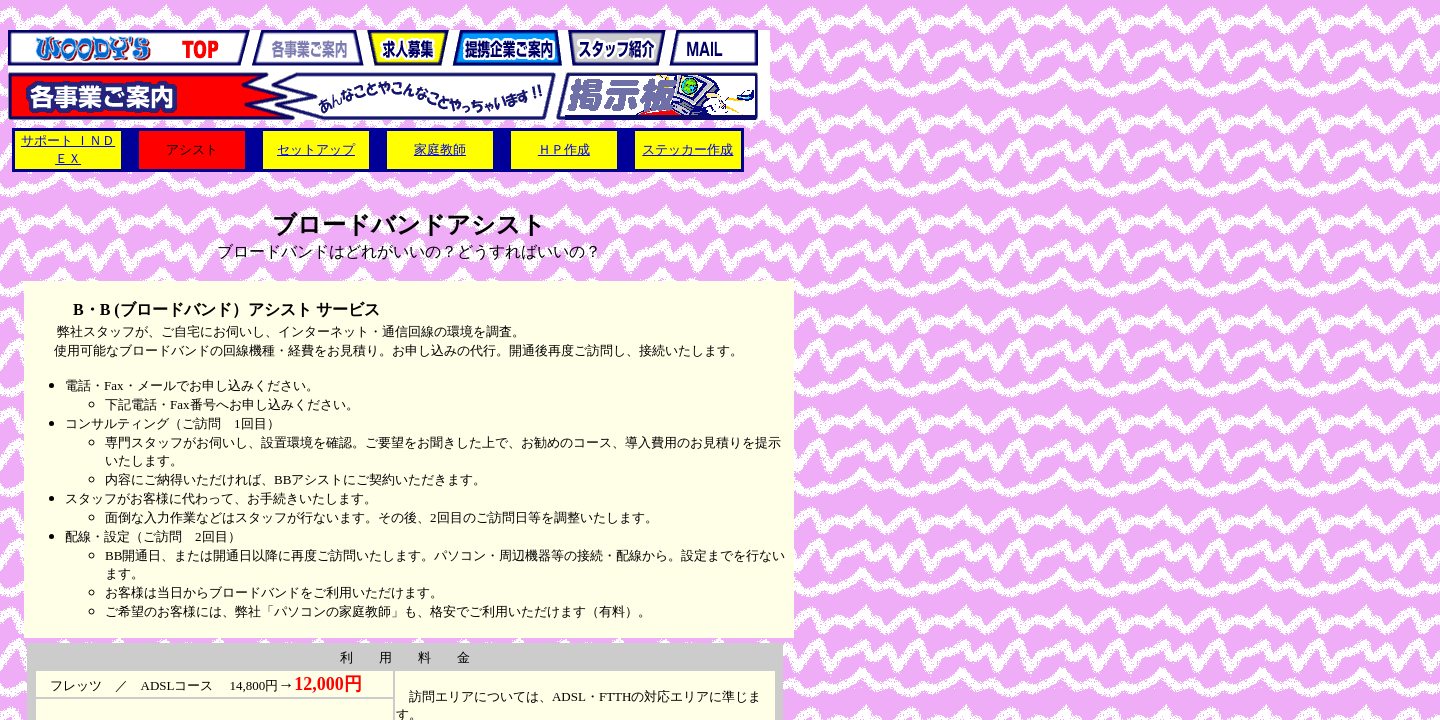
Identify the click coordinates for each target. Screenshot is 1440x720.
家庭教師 (440, 149)
